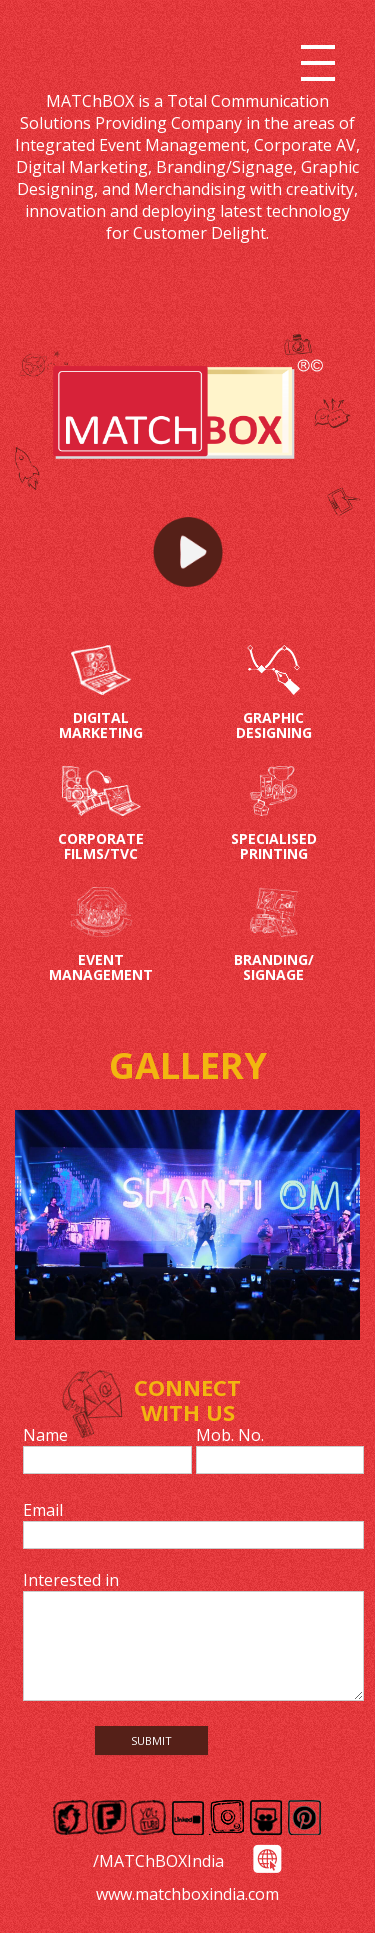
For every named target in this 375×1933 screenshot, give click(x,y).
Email (43, 1510)
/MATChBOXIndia (158, 1861)
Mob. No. (230, 1435)
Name (45, 1435)
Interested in (71, 1580)
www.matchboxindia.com (187, 1894)
